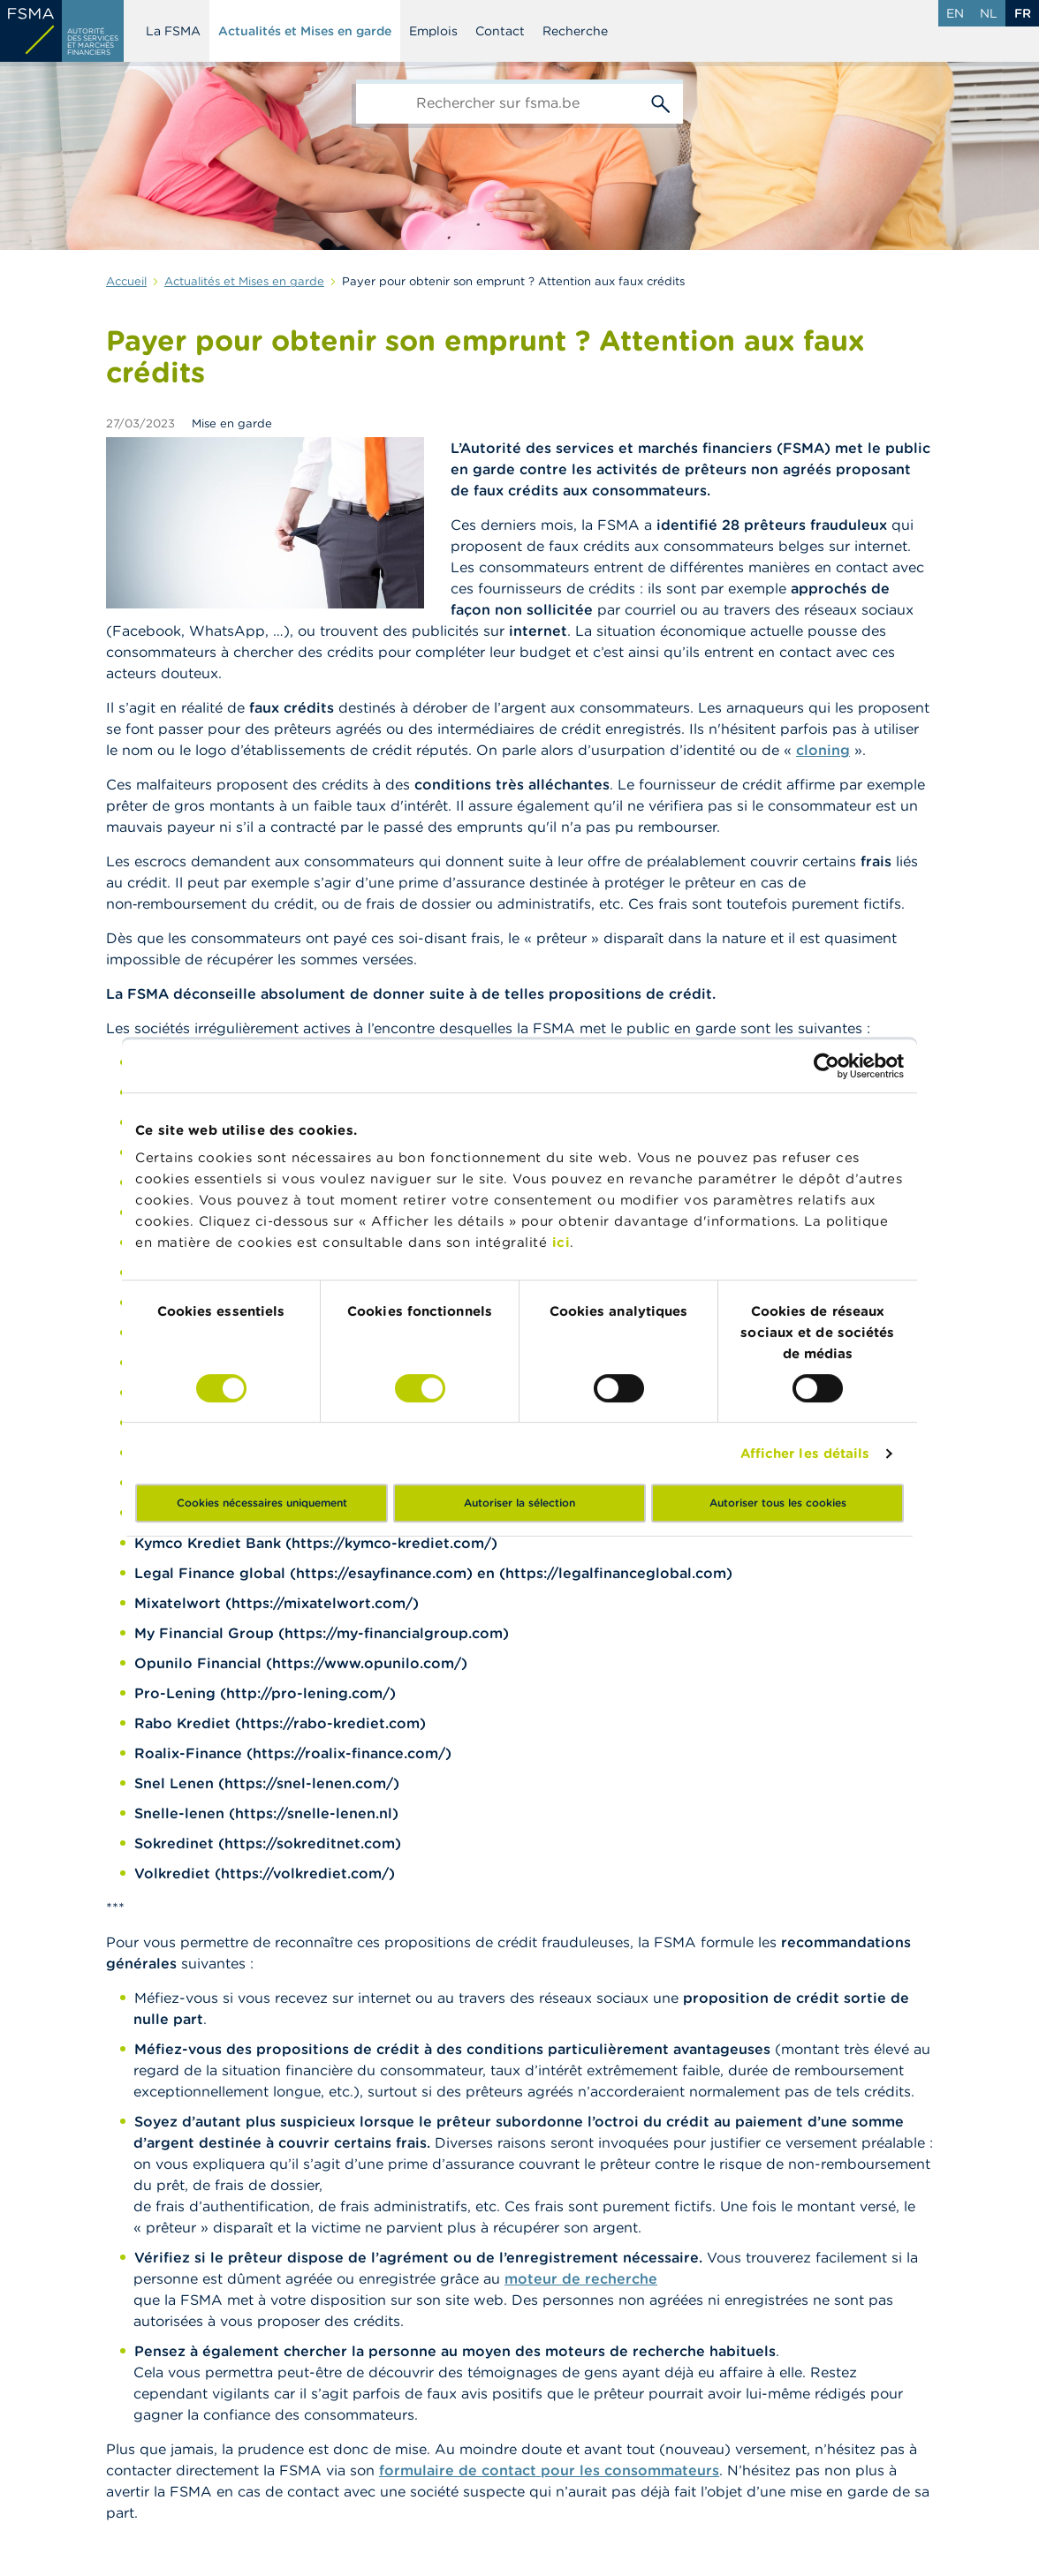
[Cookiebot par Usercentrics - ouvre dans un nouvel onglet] (826, 1066)
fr (1022, 13)
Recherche (575, 31)
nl (988, 13)
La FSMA (173, 31)
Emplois (433, 31)
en (955, 13)
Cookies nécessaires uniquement (262, 1502)
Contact (500, 31)
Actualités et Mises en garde (304, 31)
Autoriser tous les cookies (777, 1502)
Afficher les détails (805, 1453)
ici (561, 1242)
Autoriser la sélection (519, 1502)
